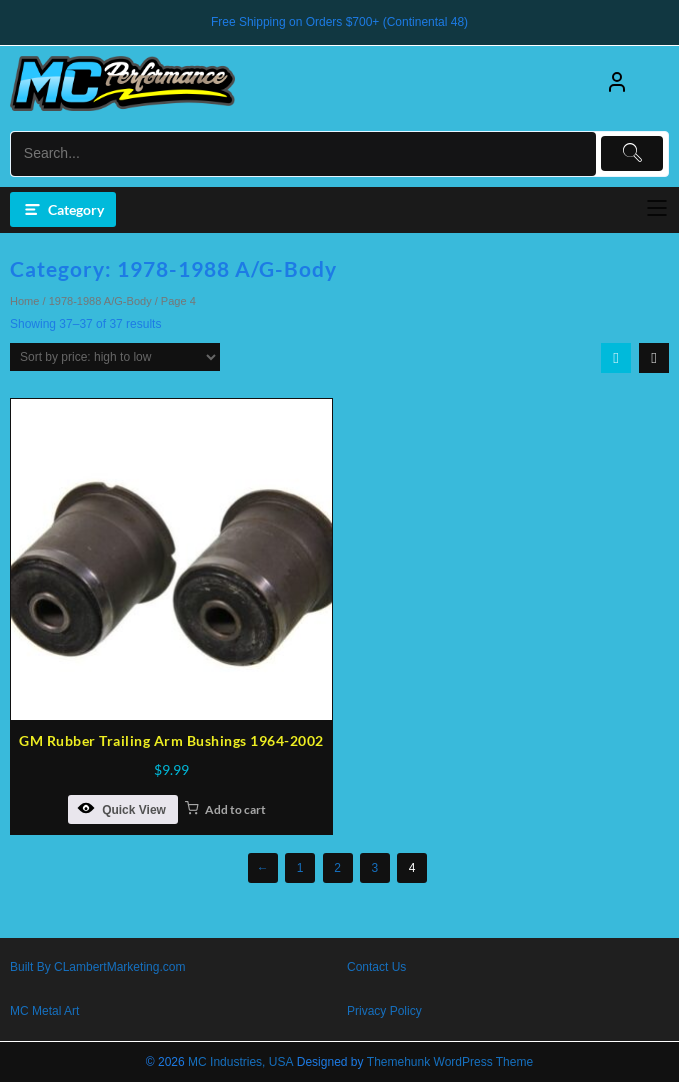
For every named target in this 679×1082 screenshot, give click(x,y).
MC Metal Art (44, 1011)
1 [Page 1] (300, 868)
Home (24, 301)
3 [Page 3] (375, 868)
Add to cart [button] (235, 809)
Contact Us (376, 967)
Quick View (121, 808)
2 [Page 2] (337, 868)
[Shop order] (115, 357)
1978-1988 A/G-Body (100, 301)
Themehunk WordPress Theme (450, 1062)
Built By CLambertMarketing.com (97, 967)
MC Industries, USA (240, 1062)
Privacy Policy (384, 1011)
